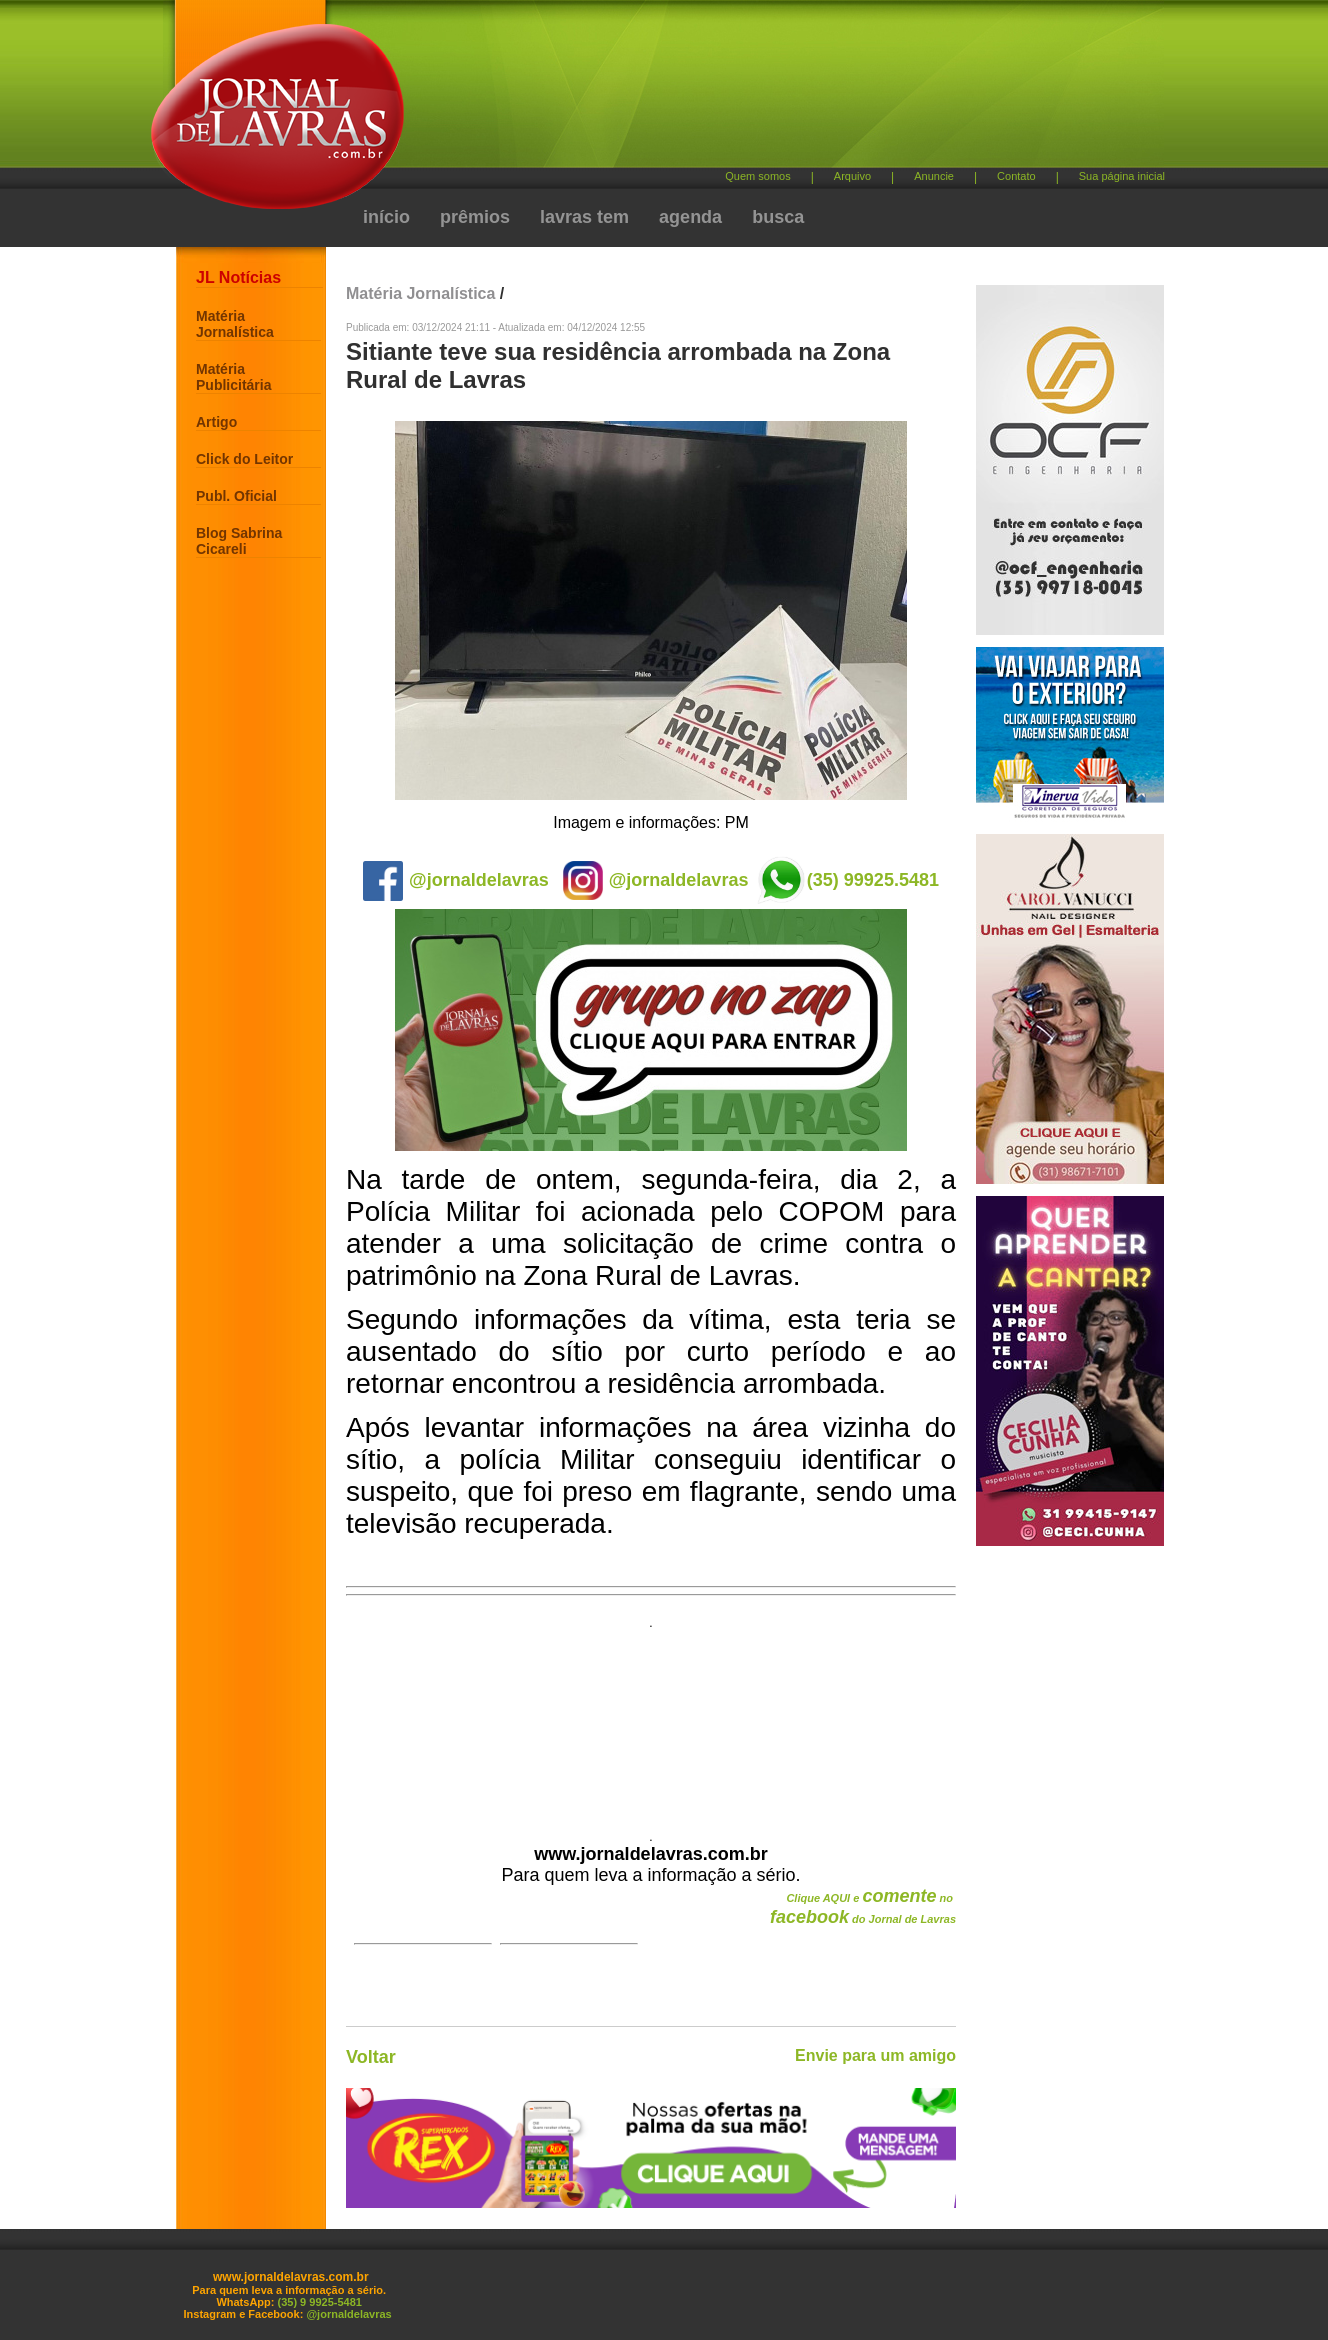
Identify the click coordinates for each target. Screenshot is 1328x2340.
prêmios (475, 217)
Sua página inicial (1122, 176)
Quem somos (757, 176)
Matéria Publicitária (233, 377)
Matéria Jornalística (235, 324)
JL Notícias (238, 277)
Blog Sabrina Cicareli (239, 541)
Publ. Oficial (236, 496)
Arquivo (852, 176)
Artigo (216, 422)
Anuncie (934, 176)
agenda (690, 217)
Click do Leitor (244, 459)
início (386, 217)
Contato (1016, 176)
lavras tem (584, 217)
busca (778, 217)
